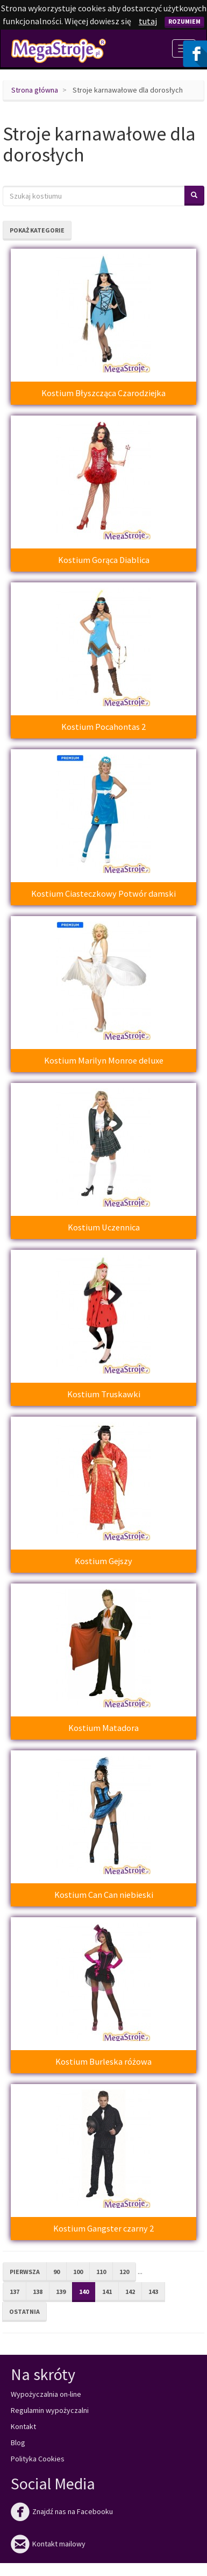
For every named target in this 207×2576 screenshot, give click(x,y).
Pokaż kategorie (37, 230)
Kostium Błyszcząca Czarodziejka (103, 393)
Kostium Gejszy (103, 1561)
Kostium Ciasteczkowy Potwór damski (103, 893)
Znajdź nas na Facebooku (62, 2511)
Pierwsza (25, 2272)
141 (107, 2292)
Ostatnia (24, 2311)
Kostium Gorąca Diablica (103, 559)
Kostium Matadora (103, 1727)
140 (84, 2292)
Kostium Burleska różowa (103, 2061)
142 (130, 2292)
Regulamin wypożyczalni (50, 2410)
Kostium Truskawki (103, 1394)
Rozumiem (184, 21)
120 (124, 2272)
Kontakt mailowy (48, 2543)
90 (56, 2272)
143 (153, 2292)
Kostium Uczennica (104, 1227)
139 (61, 2292)
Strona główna (34, 90)
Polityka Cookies (38, 2459)
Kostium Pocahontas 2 (103, 726)
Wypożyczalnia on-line (46, 2394)
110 (101, 2272)
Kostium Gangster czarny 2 (103, 2228)
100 (78, 2272)
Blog (18, 2442)
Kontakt (23, 2426)
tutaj (148, 21)
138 (37, 2292)
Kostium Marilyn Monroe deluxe (103, 1060)
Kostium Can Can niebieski (103, 1894)
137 (14, 2292)
